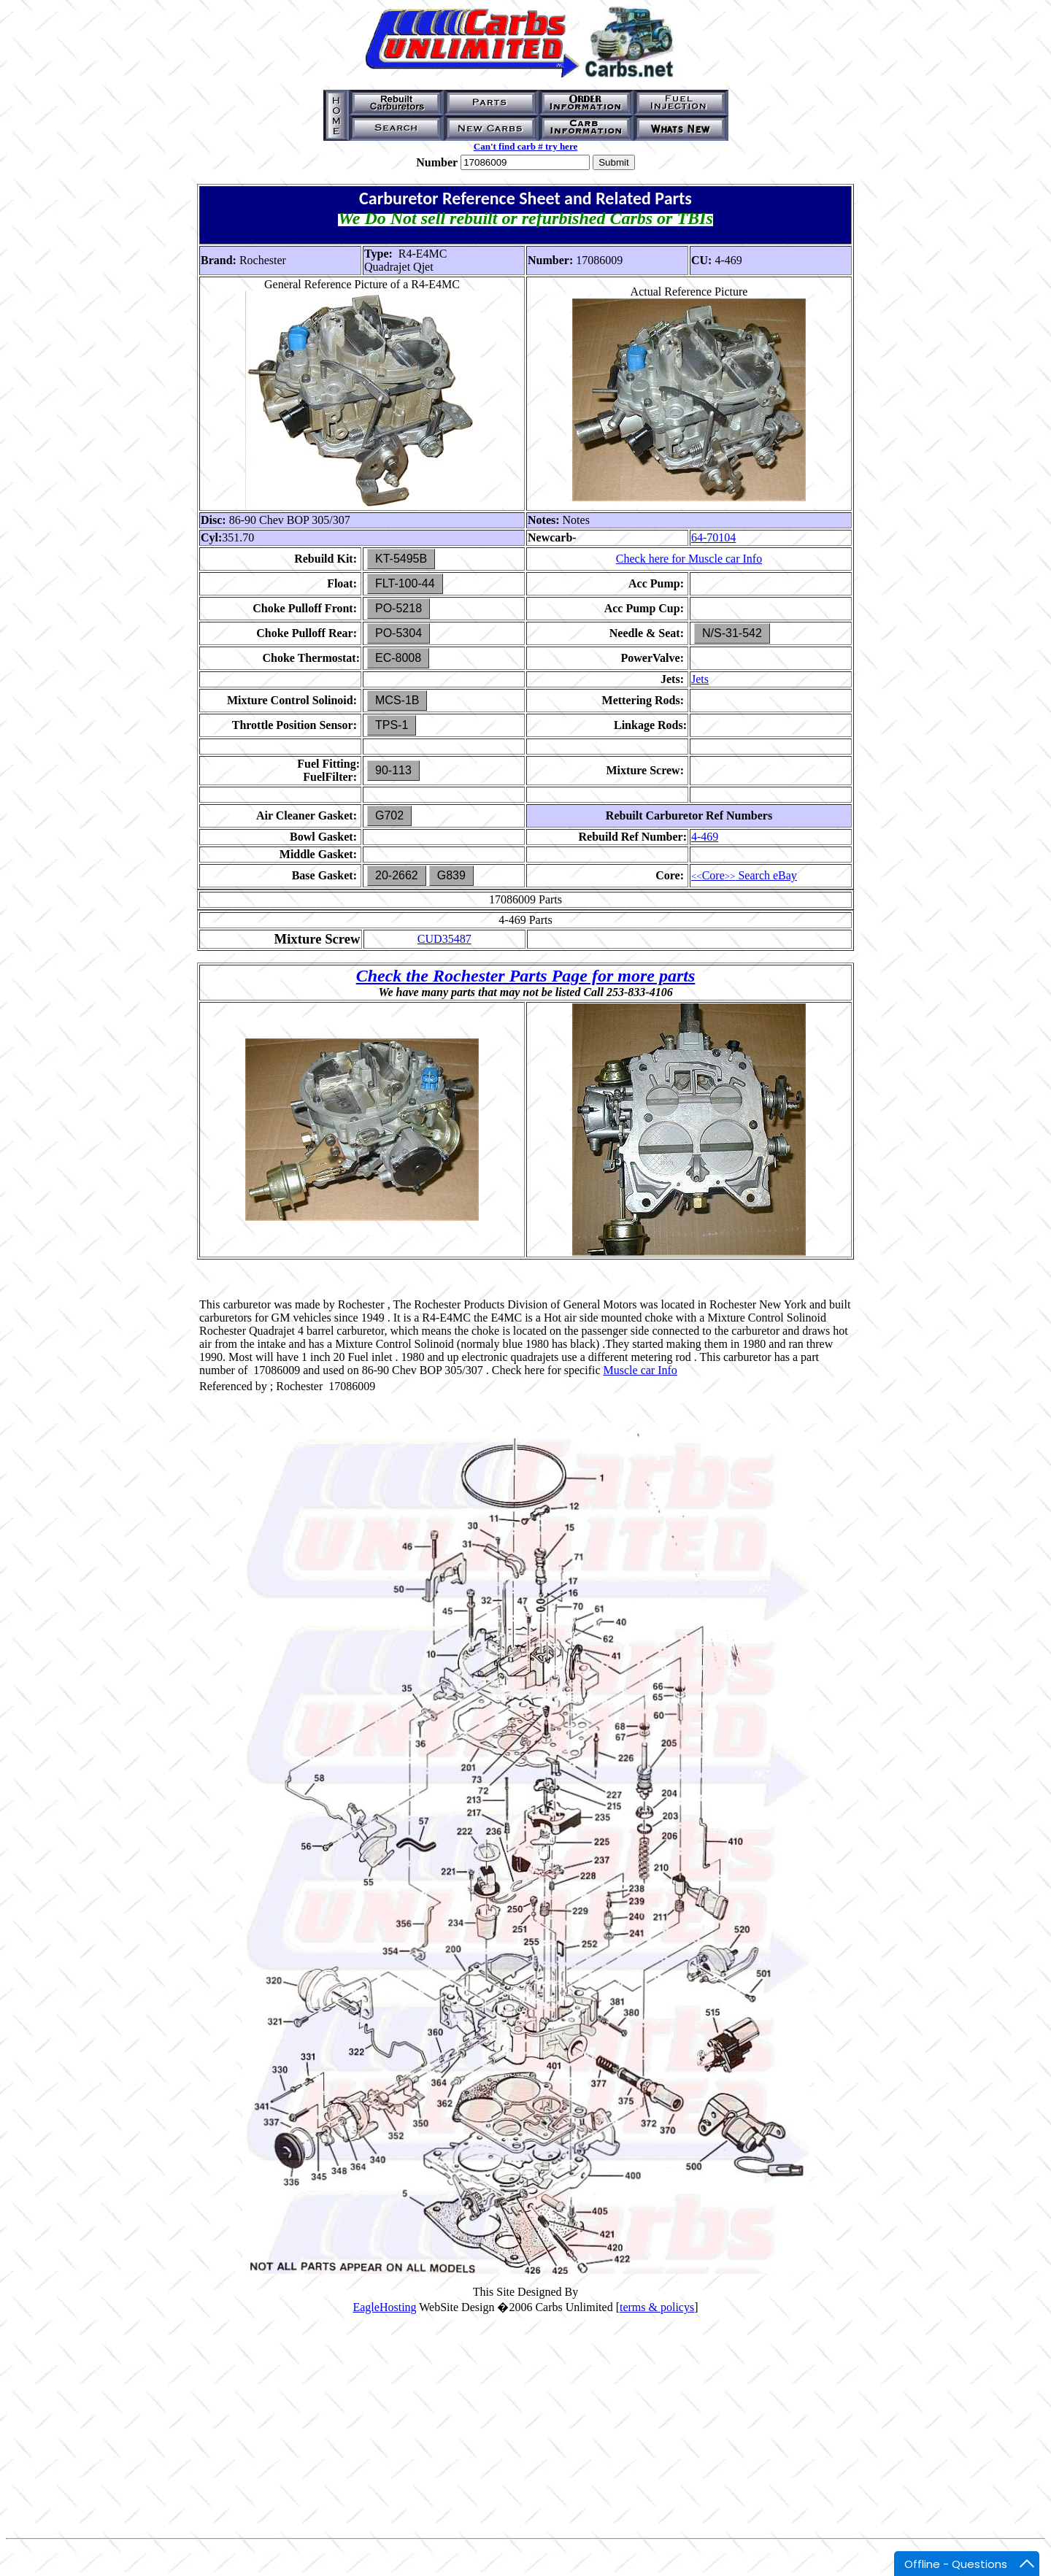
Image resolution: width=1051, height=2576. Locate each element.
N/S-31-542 (732, 633)
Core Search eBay (744, 875)
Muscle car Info (640, 1370)
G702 (389, 815)
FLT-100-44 (405, 583)
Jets (700, 679)
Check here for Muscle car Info (689, 558)
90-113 (393, 770)
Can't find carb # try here (525, 146)
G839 (451, 875)
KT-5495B (401, 558)
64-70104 (713, 537)
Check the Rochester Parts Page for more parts (526, 975)
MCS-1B (397, 700)
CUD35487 (444, 939)
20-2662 (396, 875)
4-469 (704, 836)
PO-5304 (398, 633)
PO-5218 (398, 608)
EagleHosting (384, 2307)
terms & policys (657, 2307)
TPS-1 (391, 725)
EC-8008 (398, 658)
